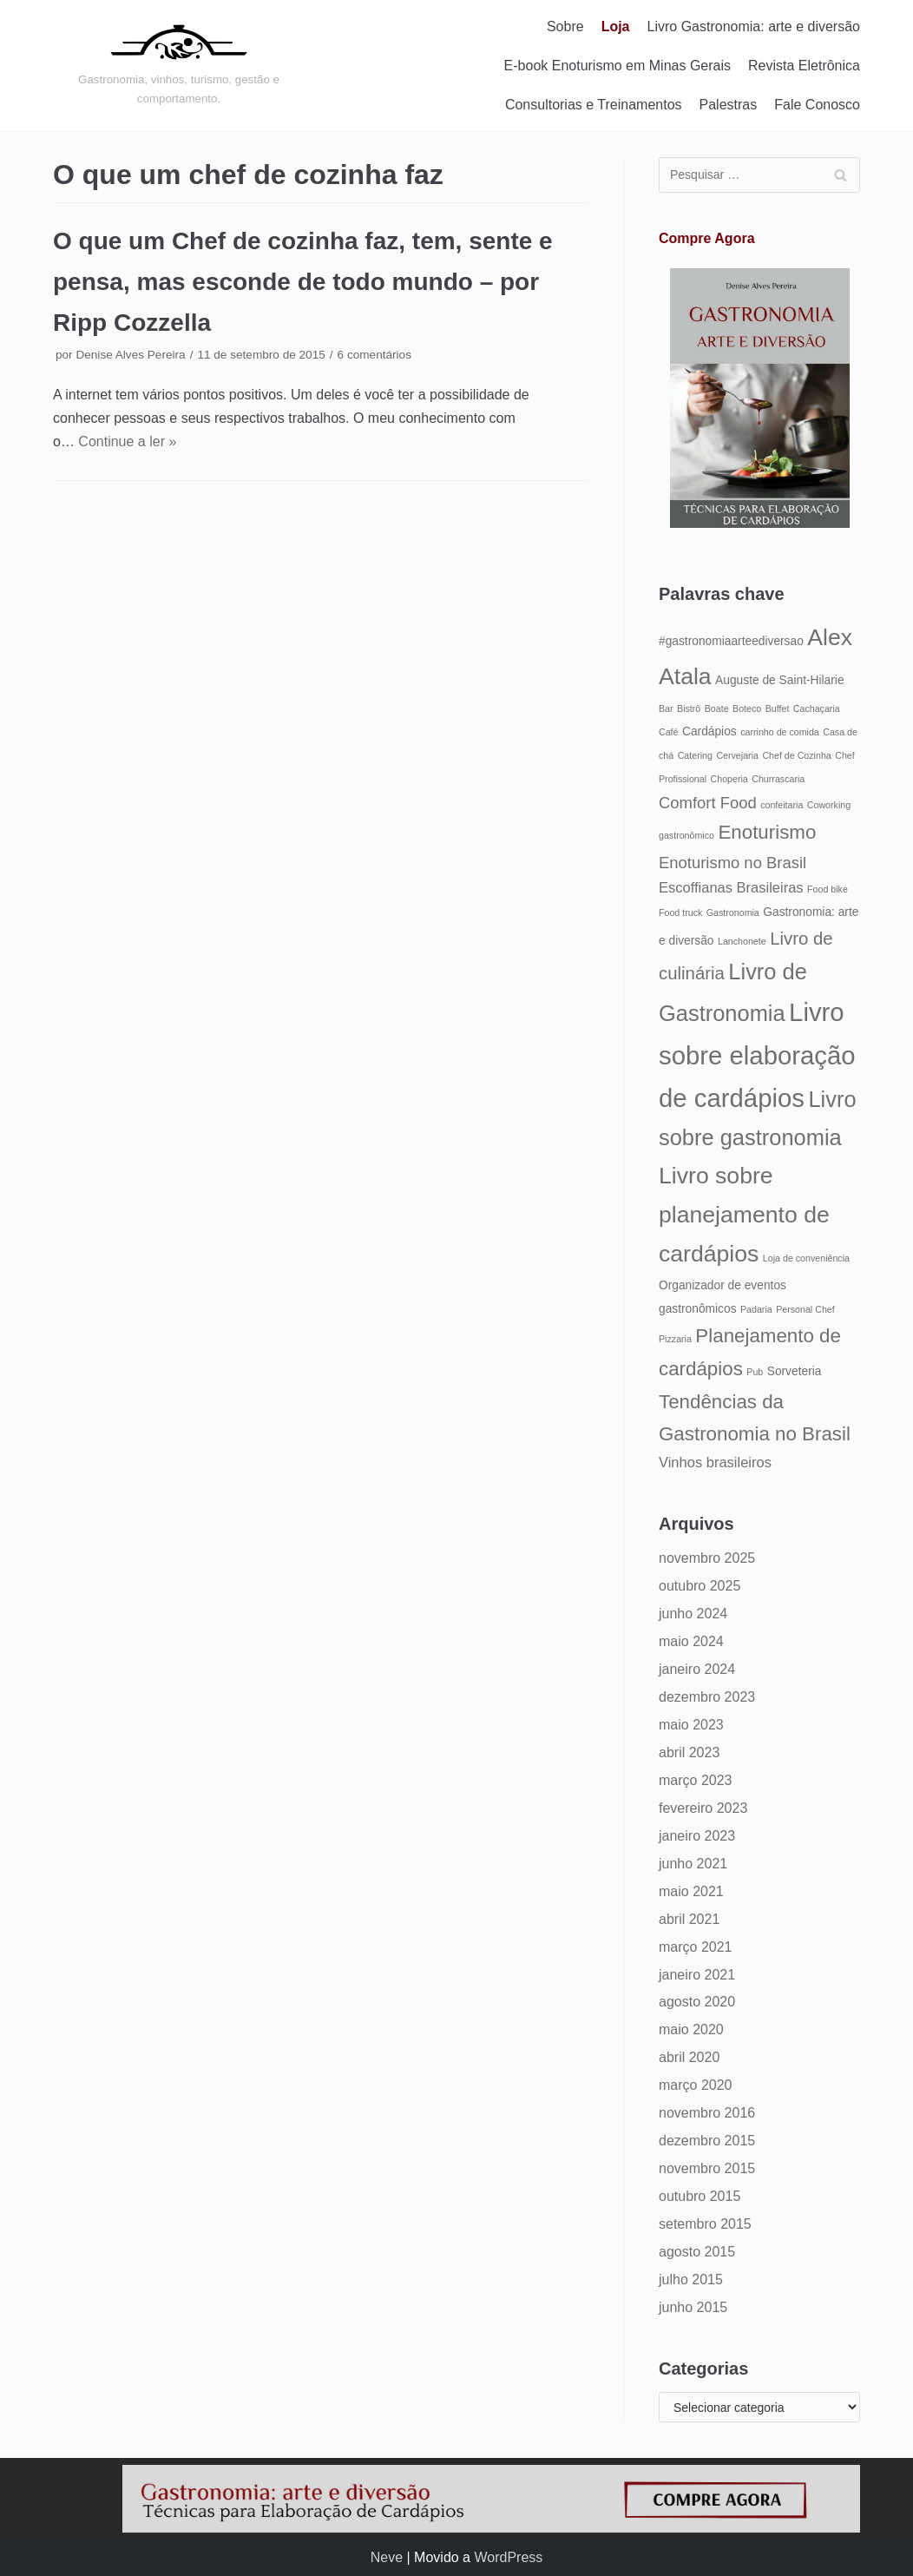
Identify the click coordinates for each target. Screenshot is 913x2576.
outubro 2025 (699, 1585)
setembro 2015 (705, 2224)
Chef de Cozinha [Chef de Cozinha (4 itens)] (796, 755)
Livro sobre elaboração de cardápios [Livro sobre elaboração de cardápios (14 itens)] (757, 1055)
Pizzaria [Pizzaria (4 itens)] (675, 1339)
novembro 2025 (707, 1558)
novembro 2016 (707, 2112)
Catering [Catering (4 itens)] (695, 755)
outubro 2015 (699, 2196)
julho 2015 (691, 2279)
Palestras (729, 104)
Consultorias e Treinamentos (593, 104)
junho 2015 (693, 2307)
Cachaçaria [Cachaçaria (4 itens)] (816, 708)
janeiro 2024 (697, 1669)
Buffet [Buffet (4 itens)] (777, 708)
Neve (387, 2557)
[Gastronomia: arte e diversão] (179, 65)
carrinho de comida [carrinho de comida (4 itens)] (779, 732)
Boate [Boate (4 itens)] (717, 708)
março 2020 (695, 2085)
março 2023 (695, 1780)
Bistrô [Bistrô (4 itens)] (688, 708)
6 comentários (374, 354)
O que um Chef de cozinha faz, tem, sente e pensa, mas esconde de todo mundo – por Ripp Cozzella (303, 281)
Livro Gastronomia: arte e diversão (753, 26)
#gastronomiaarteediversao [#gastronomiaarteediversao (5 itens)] (731, 641)
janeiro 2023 (697, 1835)
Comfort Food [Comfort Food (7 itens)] (708, 803)
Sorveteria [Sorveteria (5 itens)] (794, 1371)
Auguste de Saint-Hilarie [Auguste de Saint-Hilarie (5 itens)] (779, 680)
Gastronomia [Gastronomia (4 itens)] (732, 912)
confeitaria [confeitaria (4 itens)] (781, 805)
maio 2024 (691, 1641)
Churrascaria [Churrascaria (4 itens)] (778, 779)
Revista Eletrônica (804, 65)
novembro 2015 (707, 2168)
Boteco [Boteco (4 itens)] (746, 708)
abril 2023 (689, 1752)
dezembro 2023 (707, 1697)
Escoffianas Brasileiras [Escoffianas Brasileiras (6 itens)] (731, 887)
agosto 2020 (697, 2001)
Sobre (565, 26)
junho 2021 (693, 1863)
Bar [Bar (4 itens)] (666, 708)
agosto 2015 (697, 2251)
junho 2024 (693, 1613)
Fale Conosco (817, 104)
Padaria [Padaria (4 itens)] (756, 1309)
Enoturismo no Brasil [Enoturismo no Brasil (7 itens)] (732, 862)
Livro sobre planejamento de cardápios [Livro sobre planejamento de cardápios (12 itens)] (744, 1215)
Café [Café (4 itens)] (669, 732)
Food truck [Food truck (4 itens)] (680, 912)
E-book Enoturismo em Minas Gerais (617, 65)
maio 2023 (691, 1724)
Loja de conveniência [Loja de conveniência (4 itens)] (806, 1258)
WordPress (508, 2557)
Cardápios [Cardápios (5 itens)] (709, 731)
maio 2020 (691, 2029)
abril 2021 (689, 1919)
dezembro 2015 (707, 2140)
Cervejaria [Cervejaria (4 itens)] (737, 755)
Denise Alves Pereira (130, 354)
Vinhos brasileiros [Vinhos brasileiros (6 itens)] (715, 1462)
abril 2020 (689, 2057)
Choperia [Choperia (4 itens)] (729, 779)
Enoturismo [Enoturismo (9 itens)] (767, 832)
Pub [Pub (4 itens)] (754, 1372)
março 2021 (695, 1947)
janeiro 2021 (697, 1974)
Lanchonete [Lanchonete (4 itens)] (742, 941)
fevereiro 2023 (703, 1808)
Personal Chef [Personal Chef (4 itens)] (805, 1309)
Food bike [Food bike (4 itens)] (827, 889)
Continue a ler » (127, 441)
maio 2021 (691, 1891)
